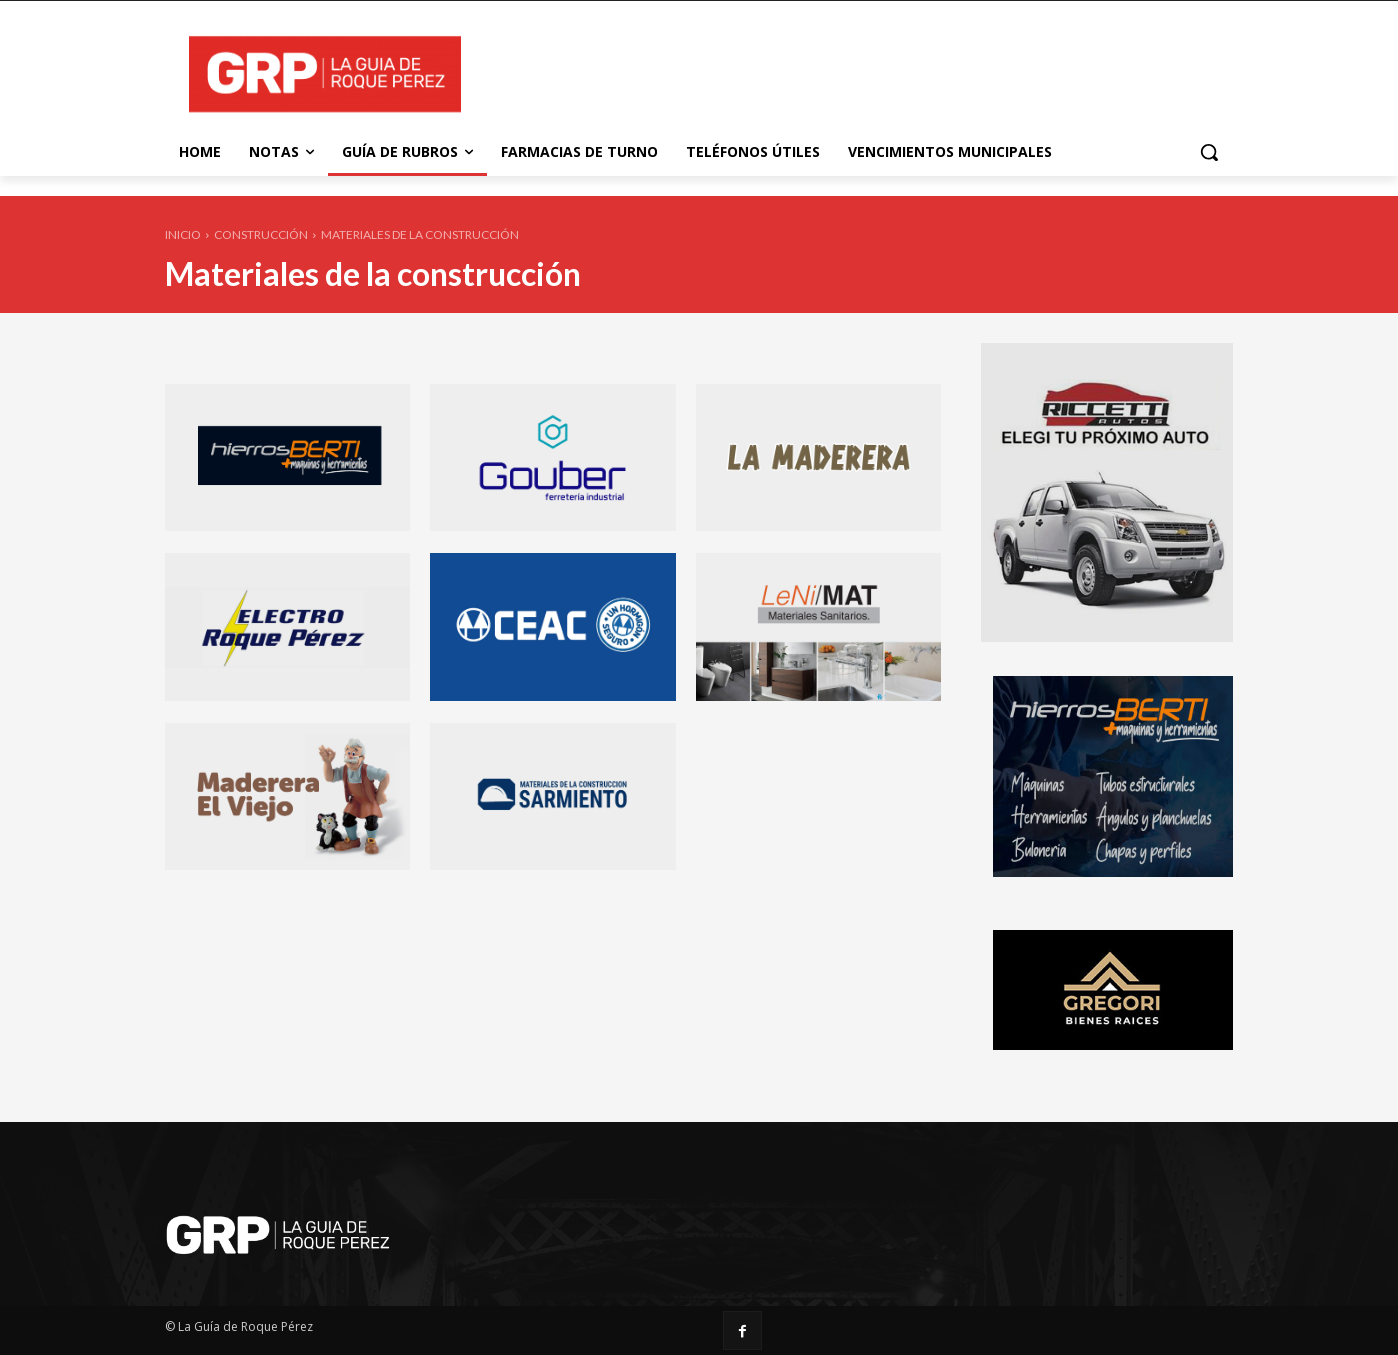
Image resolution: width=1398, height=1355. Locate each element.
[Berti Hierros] (1113, 871)
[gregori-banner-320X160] (1113, 1044)
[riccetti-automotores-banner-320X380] (1107, 636)
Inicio (183, 234)
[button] (1209, 152)
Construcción (261, 234)
